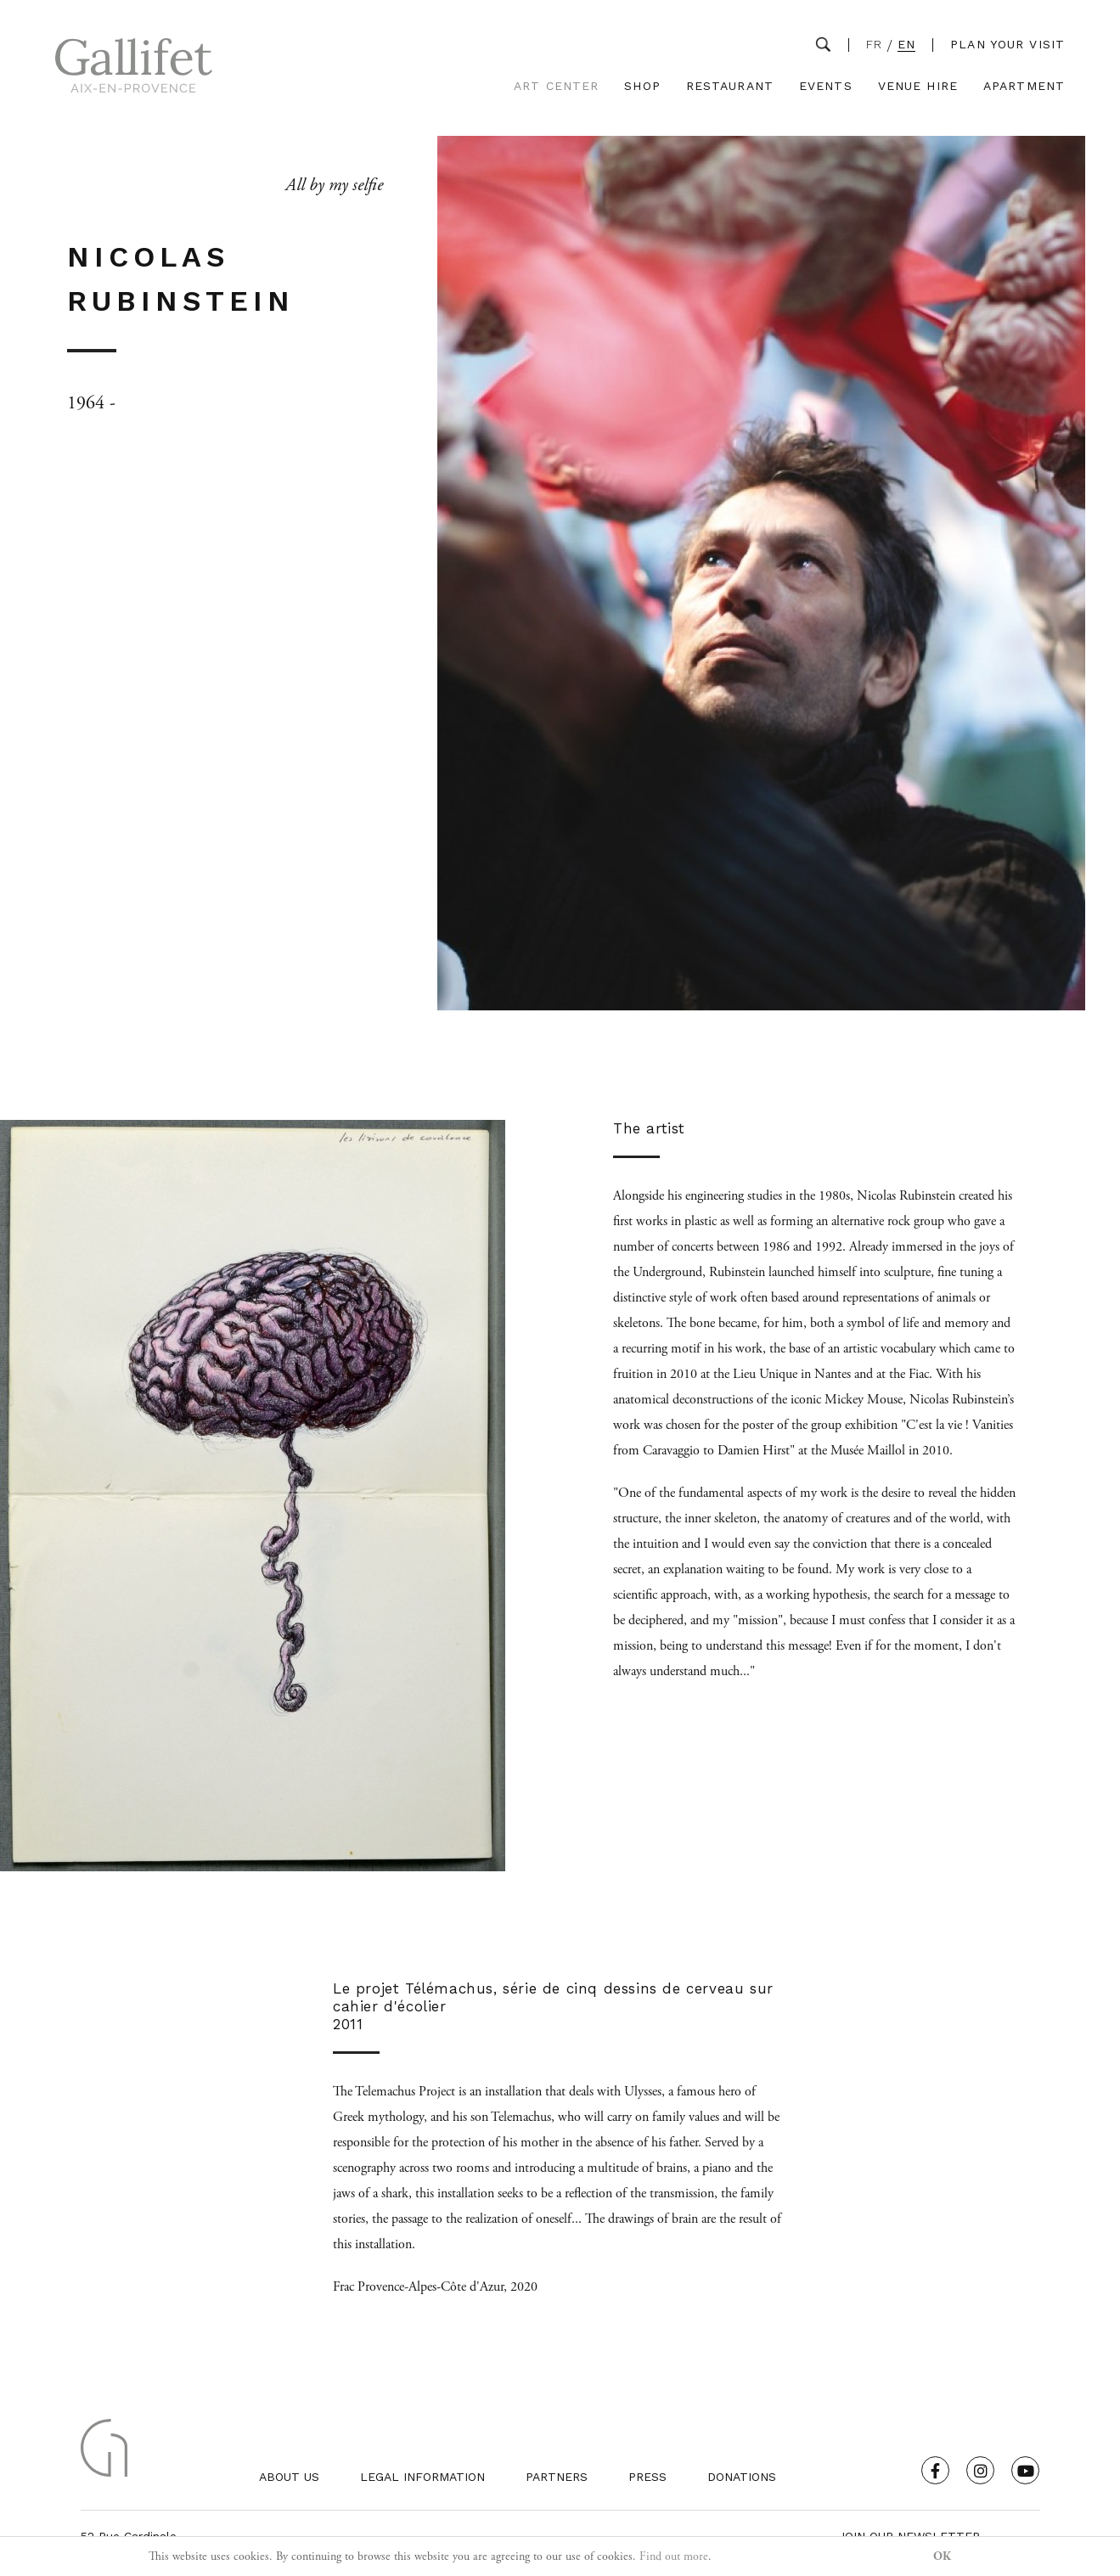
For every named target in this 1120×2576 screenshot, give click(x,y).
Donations (741, 2476)
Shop (642, 86)
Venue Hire (918, 86)
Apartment (1024, 86)
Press (647, 2476)
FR (874, 44)
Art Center (556, 86)
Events (826, 86)
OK (942, 2556)
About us (289, 2476)
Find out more (673, 2556)
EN (906, 44)
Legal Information (422, 2476)
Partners (557, 2476)
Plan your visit (1007, 44)
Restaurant (730, 86)
